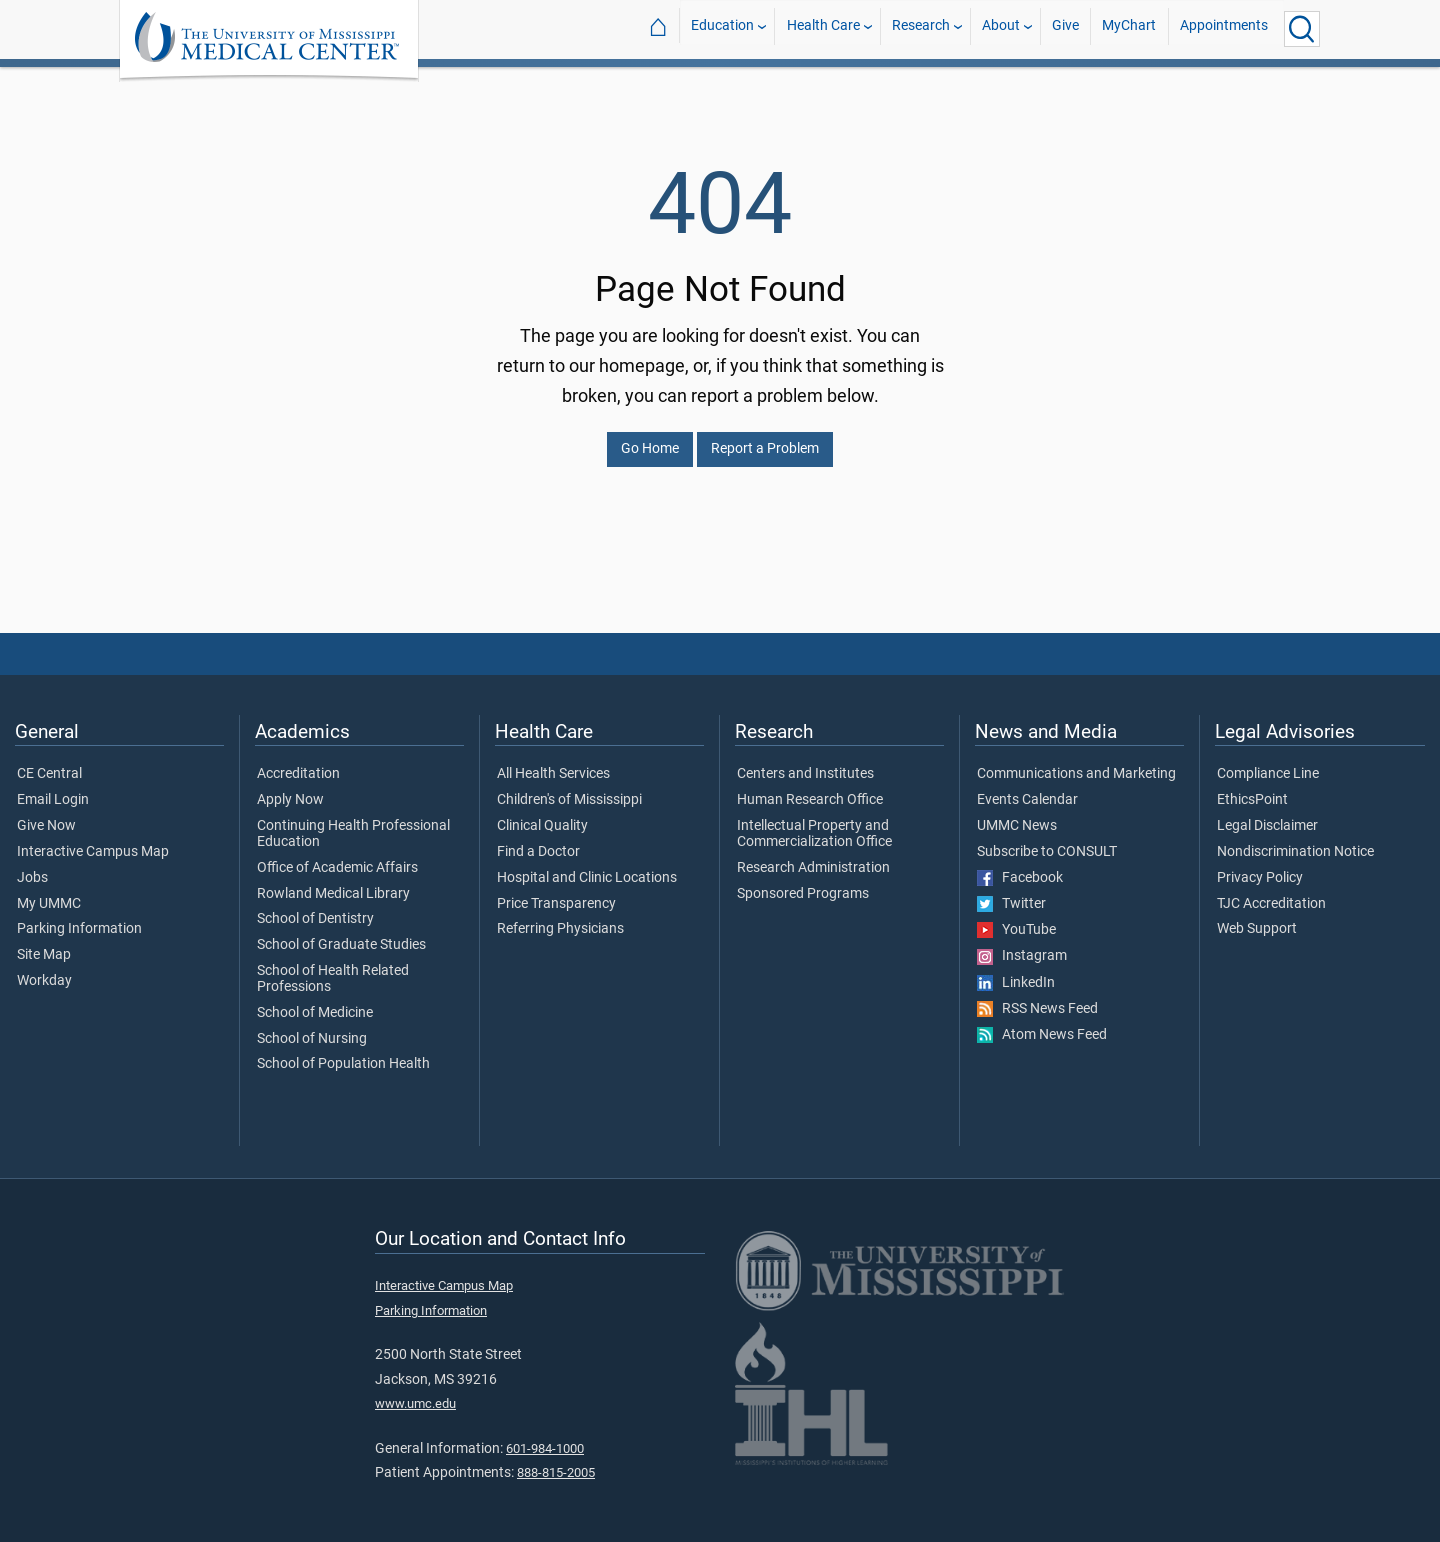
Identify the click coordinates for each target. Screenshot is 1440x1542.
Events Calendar (1027, 788)
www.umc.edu (415, 1391)
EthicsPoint (1252, 788)
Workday (44, 969)
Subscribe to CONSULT (1047, 840)
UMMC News (1017, 814)
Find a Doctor (538, 840)
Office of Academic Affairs (337, 856)
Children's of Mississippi (569, 788)
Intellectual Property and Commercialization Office (814, 822)
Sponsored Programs (803, 882)
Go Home (650, 436)
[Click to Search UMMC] (1302, 29)
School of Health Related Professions (333, 967)
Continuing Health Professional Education (353, 822)
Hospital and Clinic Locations (587, 866)
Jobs (32, 866)
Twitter (1011, 892)
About (1001, 28)
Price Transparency (556, 892)
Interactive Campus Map (93, 840)
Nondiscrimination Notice (1295, 840)
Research (921, 28)
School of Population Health (343, 1052)
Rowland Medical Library (333, 882)
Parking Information (79, 917)
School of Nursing (312, 1027)
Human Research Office (810, 788)
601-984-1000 (545, 1436)
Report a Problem (765, 436)
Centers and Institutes (805, 762)
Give (1065, 28)
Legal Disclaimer (1267, 814)
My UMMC (49, 892)
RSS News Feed (1037, 997)
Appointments (1224, 28)
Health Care (823, 28)
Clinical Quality (542, 814)
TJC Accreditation (1271, 892)
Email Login (53, 788)
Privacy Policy (1260, 866)
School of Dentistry (315, 907)
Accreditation (298, 762)
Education (722, 28)
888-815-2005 (556, 1460)
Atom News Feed (1042, 1023)
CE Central (49, 762)
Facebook (1020, 866)
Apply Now (290, 788)
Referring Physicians (560, 917)
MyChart (1129, 28)
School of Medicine (315, 1001)
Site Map (44, 943)
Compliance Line (1268, 762)
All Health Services (553, 762)
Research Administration (813, 856)
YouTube (1016, 918)
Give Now (46, 814)
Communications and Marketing (1076, 762)
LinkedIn (1016, 971)
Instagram (1022, 944)
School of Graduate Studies (341, 933)
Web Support (1257, 917)
